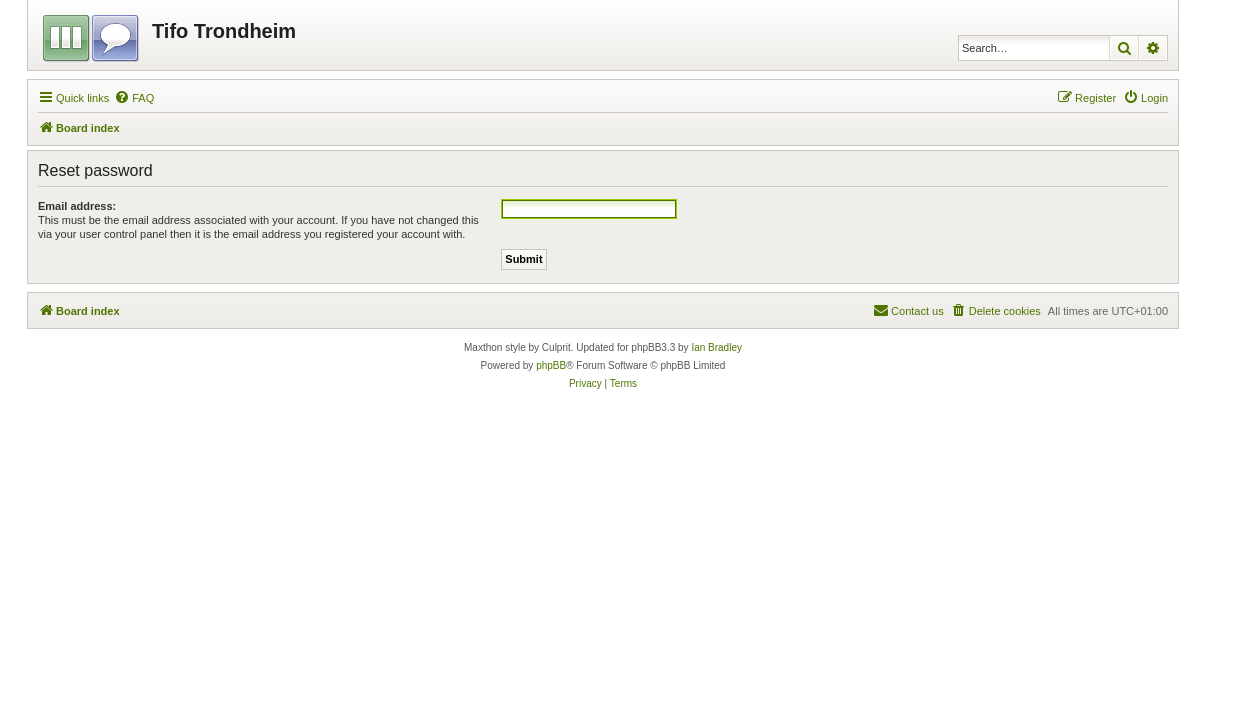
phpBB (551, 365)
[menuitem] (134, 98)
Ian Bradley (716, 347)
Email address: (77, 206)
